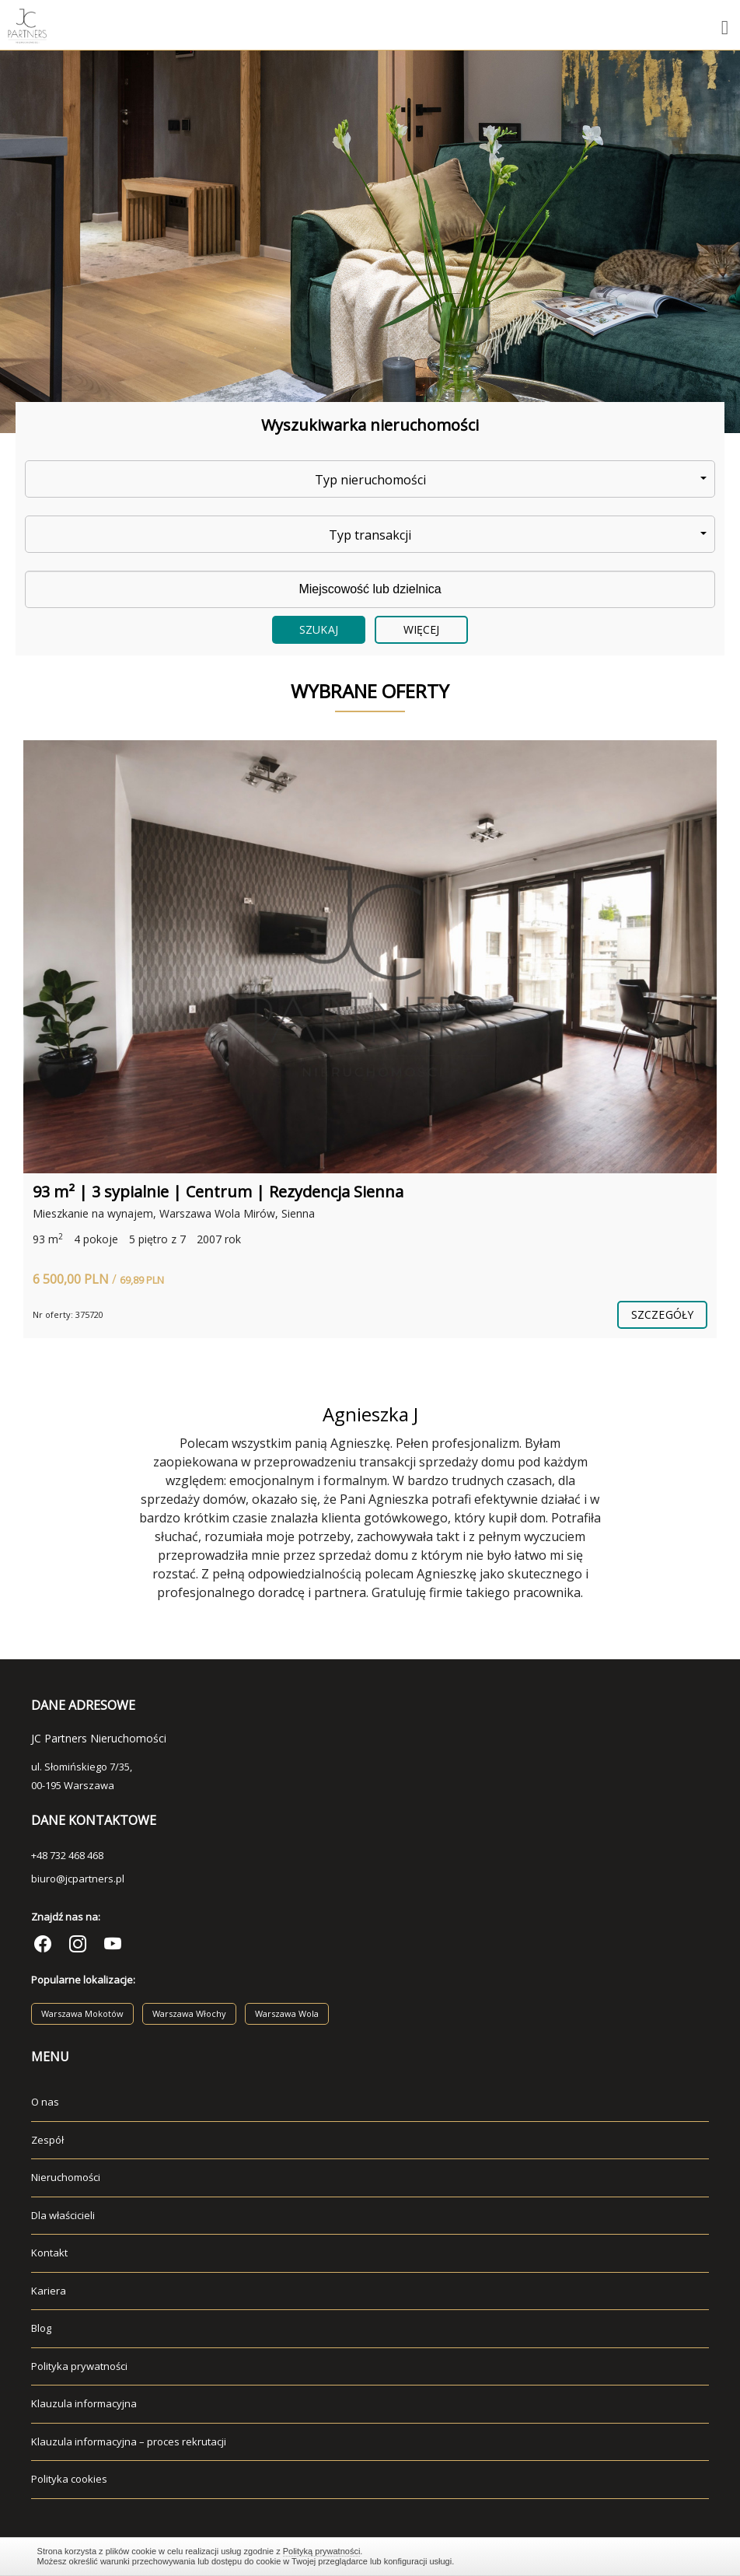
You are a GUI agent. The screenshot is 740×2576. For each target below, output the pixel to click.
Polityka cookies (69, 2479)
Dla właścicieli (63, 2215)
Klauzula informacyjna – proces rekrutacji (128, 2441)
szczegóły (662, 1314)
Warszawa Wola (287, 2013)
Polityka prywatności (79, 2366)
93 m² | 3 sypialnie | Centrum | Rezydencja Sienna (218, 1191)
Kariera (48, 2291)
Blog (41, 2328)
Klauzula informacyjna (84, 2403)
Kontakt (49, 2253)
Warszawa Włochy (189, 2013)
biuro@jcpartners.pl (77, 1879)
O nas (45, 2102)
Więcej (421, 629)
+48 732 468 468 (67, 1855)
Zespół (47, 2140)
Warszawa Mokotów (82, 2013)
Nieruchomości (65, 2177)
